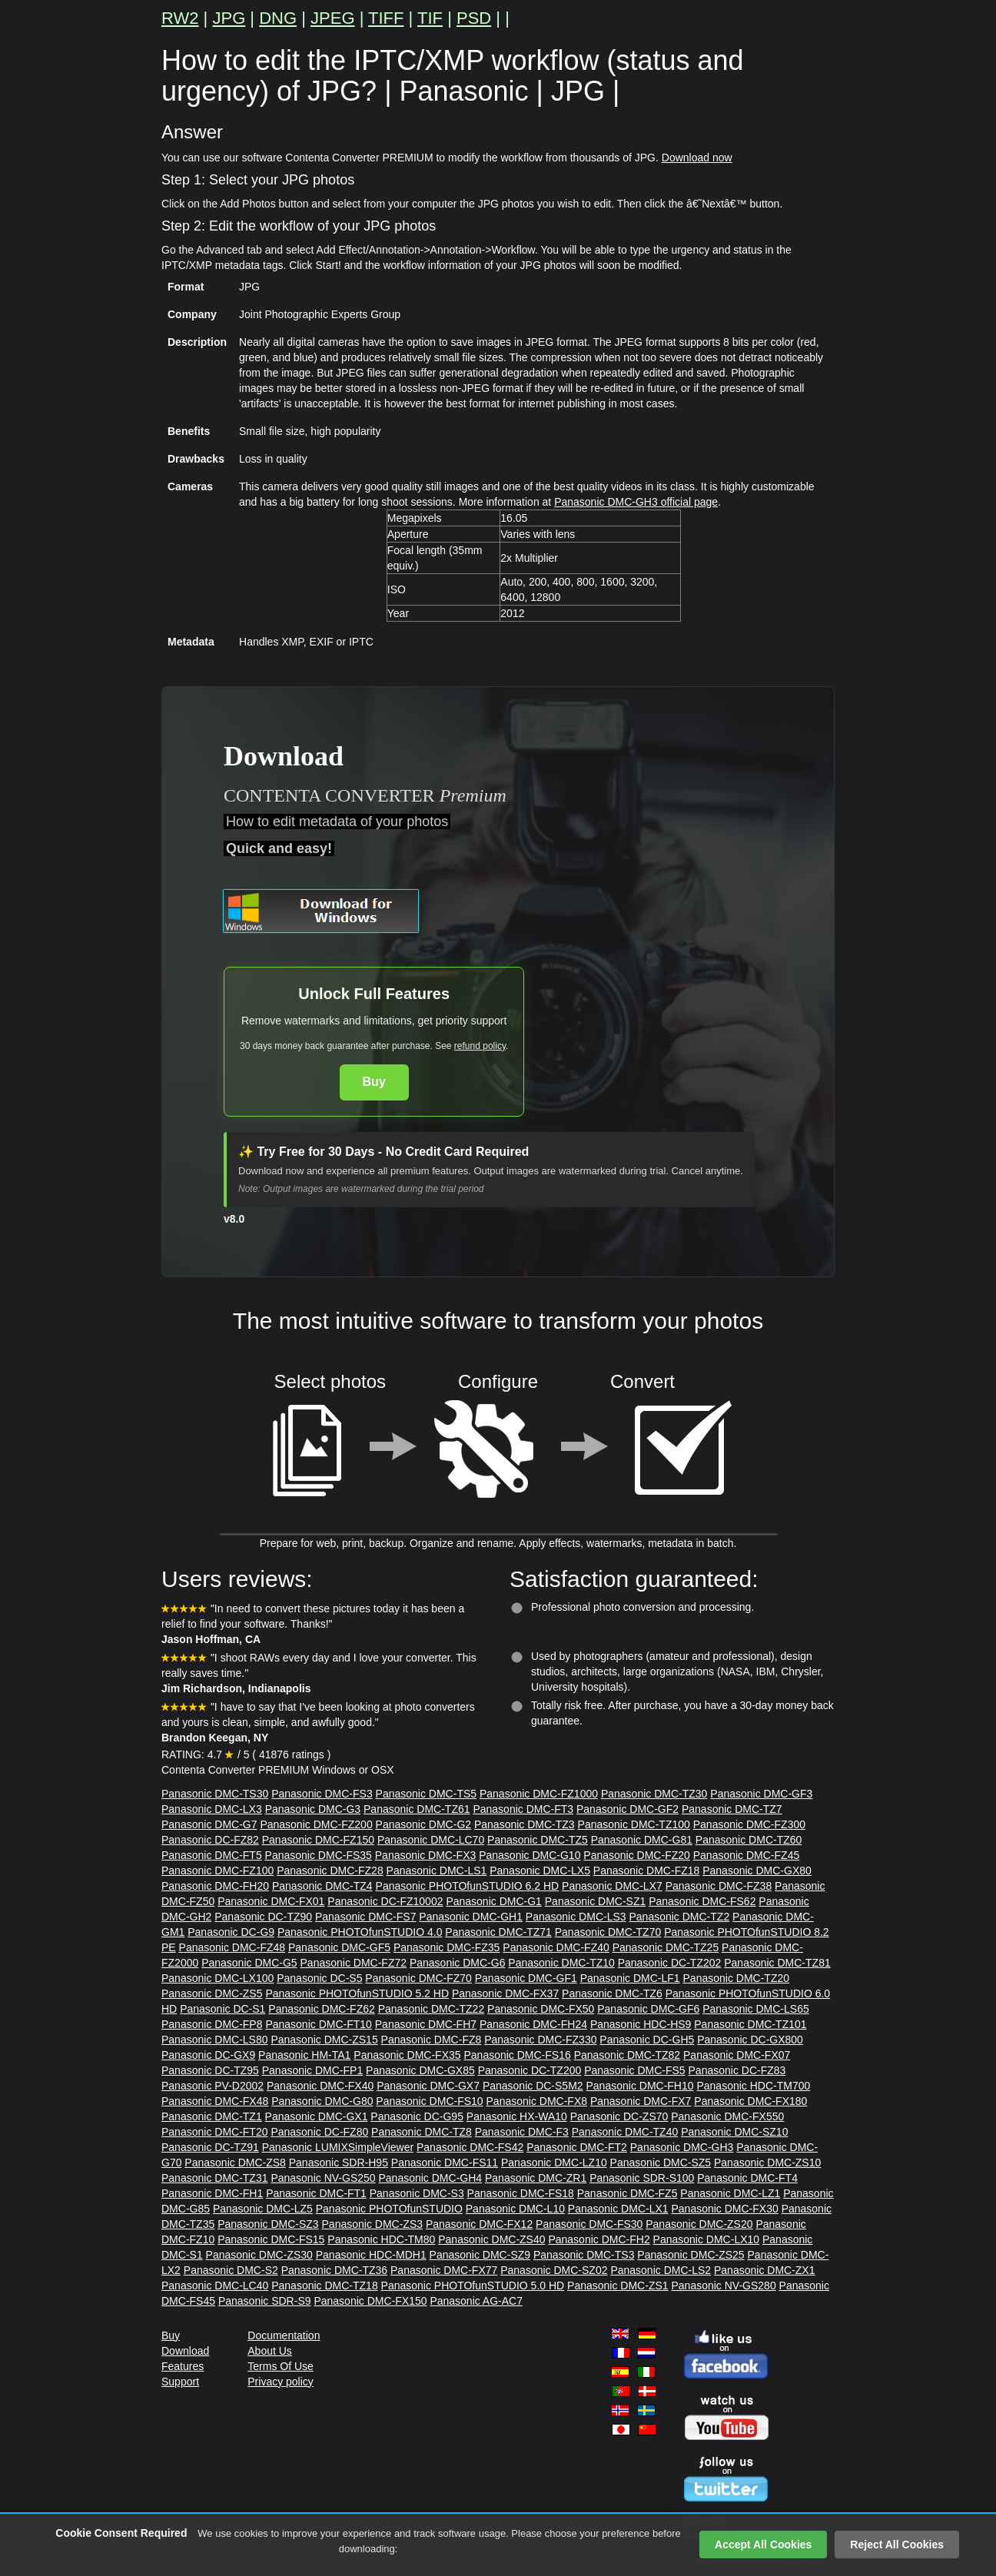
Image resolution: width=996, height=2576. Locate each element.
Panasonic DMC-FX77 (443, 2270)
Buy (374, 1081)
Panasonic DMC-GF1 (526, 1978)
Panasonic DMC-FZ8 (431, 2039)
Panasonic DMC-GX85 (420, 2070)
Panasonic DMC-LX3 (211, 1809)
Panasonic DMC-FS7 (366, 1916)
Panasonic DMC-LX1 (618, 2209)
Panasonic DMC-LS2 (660, 2270)
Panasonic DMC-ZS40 (491, 2239)
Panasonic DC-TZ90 (263, 1916)
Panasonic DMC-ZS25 (690, 2255)
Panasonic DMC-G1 (494, 1901)
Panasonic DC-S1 (222, 2009)
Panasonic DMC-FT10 (318, 2024)
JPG (228, 18)
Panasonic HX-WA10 (516, 2116)
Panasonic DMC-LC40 (214, 2285)
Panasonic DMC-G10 (529, 1855)
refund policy (480, 1046)
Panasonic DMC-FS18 (520, 2193)
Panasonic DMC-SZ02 (553, 2270)
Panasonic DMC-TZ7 (732, 1809)
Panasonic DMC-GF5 (339, 1947)
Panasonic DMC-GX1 (316, 2116)
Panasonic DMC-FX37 (505, 1993)
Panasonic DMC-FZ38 (719, 1886)
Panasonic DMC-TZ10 (561, 1963)
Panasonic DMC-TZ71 (498, 1932)
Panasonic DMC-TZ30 (654, 1794)
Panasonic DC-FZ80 (319, 2132)
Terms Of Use (280, 2366)
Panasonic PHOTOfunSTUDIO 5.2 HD (357, 1993)
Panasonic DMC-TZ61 (417, 1809)
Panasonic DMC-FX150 (370, 2301)
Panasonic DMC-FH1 (212, 2193)
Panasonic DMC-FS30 (589, 2224)
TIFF (385, 18)
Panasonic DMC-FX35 (407, 2055)
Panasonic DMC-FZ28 (330, 1870)
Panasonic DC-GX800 (750, 2039)
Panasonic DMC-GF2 (627, 1809)
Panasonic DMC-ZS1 (618, 2285)
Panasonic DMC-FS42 (470, 2147)
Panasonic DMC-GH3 (682, 2147)
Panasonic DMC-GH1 (471, 1916)
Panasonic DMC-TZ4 (322, 1886)
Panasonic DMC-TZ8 (421, 2132)
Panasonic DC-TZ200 (530, 2070)
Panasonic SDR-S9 (264, 2301)
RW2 (180, 18)
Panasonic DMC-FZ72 (353, 1963)
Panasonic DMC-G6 (458, 1963)
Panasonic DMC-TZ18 (324, 2285)
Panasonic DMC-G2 (424, 1824)
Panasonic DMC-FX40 (320, 2086)
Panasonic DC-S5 (319, 1978)
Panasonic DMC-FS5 (635, 2070)
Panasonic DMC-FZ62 (321, 2009)
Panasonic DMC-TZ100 (634, 1824)
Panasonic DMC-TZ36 (334, 2270)
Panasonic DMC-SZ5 (661, 2162)
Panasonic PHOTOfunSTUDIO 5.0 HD (473, 2285)
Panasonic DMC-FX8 (537, 2101)
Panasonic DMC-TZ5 (537, 1840)
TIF (430, 18)
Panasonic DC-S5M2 (533, 2086)
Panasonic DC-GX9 (208, 2055)
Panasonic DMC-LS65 (755, 2009)
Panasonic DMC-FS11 (444, 2162)
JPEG (332, 18)
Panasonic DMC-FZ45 (746, 1855)
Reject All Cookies (897, 2544)
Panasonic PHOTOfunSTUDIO (389, 2209)
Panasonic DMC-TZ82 (627, 2055)
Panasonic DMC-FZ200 (316, 1824)
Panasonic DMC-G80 (322, 2101)
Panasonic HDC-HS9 (641, 2024)
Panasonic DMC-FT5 (211, 1855)
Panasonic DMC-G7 (209, 1824)
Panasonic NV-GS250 (323, 2178)
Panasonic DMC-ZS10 (767, 2162)
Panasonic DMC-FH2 (598, 2239)
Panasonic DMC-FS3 (322, 1794)
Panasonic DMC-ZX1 (764, 2270)
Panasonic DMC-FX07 (736, 2055)
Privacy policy (280, 2381)
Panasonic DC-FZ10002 (385, 1901)
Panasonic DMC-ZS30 (259, 2255)
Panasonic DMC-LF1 (630, 1978)
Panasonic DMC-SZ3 (268, 2224)
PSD (473, 18)
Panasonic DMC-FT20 (214, 2132)
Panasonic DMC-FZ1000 (539, 1794)
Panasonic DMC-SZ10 (734, 2132)
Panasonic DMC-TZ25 (666, 1947)
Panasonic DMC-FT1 (316, 2193)
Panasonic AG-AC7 (476, 2301)
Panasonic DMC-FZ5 (627, 2193)
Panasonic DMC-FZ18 (646, 1870)
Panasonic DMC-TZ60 (749, 1840)
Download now (697, 157)
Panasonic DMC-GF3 (761, 1794)
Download (185, 2351)
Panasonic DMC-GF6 (648, 2009)
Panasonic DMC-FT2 (576, 2147)
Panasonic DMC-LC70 (430, 1840)
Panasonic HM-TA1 (304, 2055)
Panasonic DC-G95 (416, 2116)
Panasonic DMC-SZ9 (480, 2255)
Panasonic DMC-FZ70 (418, 1978)
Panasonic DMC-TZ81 (777, 1963)
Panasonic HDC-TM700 (753, 2086)
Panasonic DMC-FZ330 (540, 2039)
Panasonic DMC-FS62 (702, 1901)
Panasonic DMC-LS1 (437, 1870)
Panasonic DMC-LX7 (612, 1886)
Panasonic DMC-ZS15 (324, 2039)
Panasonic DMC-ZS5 (212, 1993)
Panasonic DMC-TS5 (426, 1794)
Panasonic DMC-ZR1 (535, 2178)
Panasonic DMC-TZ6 (612, 1993)
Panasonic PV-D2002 (212, 2086)
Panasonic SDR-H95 (338, 2162)
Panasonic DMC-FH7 (425, 2024)
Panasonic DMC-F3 (522, 2132)
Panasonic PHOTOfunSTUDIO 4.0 (360, 1932)
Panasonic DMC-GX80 (757, 1870)
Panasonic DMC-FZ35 (446, 1947)
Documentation (283, 2335)
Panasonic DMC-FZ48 (232, 1947)
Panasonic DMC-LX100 (217, 1978)
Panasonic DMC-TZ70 (608, 1932)
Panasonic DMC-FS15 (270, 2239)
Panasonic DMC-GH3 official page (636, 502)
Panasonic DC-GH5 (646, 2039)
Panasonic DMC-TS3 (584, 2255)
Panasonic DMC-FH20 (215, 1886)
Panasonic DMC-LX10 (706, 2239)
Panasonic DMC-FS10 (429, 2101)
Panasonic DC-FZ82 (210, 1840)
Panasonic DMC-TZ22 (431, 2009)
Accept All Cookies (763, 2544)
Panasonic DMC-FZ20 (636, 1855)
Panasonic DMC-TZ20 (736, 1978)
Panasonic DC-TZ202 (670, 1963)
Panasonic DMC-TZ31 (214, 2178)
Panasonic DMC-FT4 (747, 2178)
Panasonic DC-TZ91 (210, 2147)
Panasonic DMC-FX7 (641, 2101)
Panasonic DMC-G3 (313, 1809)
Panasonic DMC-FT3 (523, 1809)
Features (182, 2366)
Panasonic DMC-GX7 (428, 2086)
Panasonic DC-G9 (231, 1932)
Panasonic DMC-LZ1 (730, 2193)
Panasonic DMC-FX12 (479, 2224)
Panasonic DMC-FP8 (212, 2024)
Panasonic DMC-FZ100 (217, 1870)
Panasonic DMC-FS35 (318, 1855)
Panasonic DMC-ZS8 (235, 2162)
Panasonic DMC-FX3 (425, 1855)
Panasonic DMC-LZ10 (554, 2162)
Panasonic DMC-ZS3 (372, 2224)
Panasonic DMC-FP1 (313, 2070)
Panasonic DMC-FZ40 (556, 1947)
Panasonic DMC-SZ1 (595, 1901)
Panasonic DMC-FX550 (727, 2116)
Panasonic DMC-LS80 (214, 2039)
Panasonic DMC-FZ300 (749, 1824)
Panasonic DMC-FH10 (640, 2086)
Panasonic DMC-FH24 (533, 2024)
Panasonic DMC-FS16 (516, 2055)
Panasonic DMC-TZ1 (211, 2116)
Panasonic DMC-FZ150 (318, 1840)
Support (180, 2381)
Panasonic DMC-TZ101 (750, 2024)
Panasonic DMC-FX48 (214, 2101)
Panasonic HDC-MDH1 (371, 2255)
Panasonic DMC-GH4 (430, 2178)
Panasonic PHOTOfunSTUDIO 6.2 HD (467, 1886)
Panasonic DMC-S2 (231, 2270)
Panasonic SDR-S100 (641, 2178)
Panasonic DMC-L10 (515, 2209)
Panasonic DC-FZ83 (737, 2070)
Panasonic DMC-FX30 (724, 2209)
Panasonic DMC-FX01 (270, 1901)
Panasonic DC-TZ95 (210, 2070)
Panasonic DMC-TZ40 (625, 2132)
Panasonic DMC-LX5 (540, 1870)
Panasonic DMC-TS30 (214, 1794)
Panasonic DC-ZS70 (619, 2116)
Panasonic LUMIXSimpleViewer (337, 2147)
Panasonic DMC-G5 (249, 1963)
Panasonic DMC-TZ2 (679, 1916)
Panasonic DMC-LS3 (576, 1916)
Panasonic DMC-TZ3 (524, 1824)
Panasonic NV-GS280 (723, 2285)
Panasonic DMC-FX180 (750, 2101)
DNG (278, 18)
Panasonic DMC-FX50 (540, 2009)
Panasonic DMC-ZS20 (699, 2224)
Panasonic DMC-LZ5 (263, 2209)
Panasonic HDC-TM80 (381, 2239)
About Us (269, 2351)
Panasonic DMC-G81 (641, 1840)
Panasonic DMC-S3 (417, 2193)
